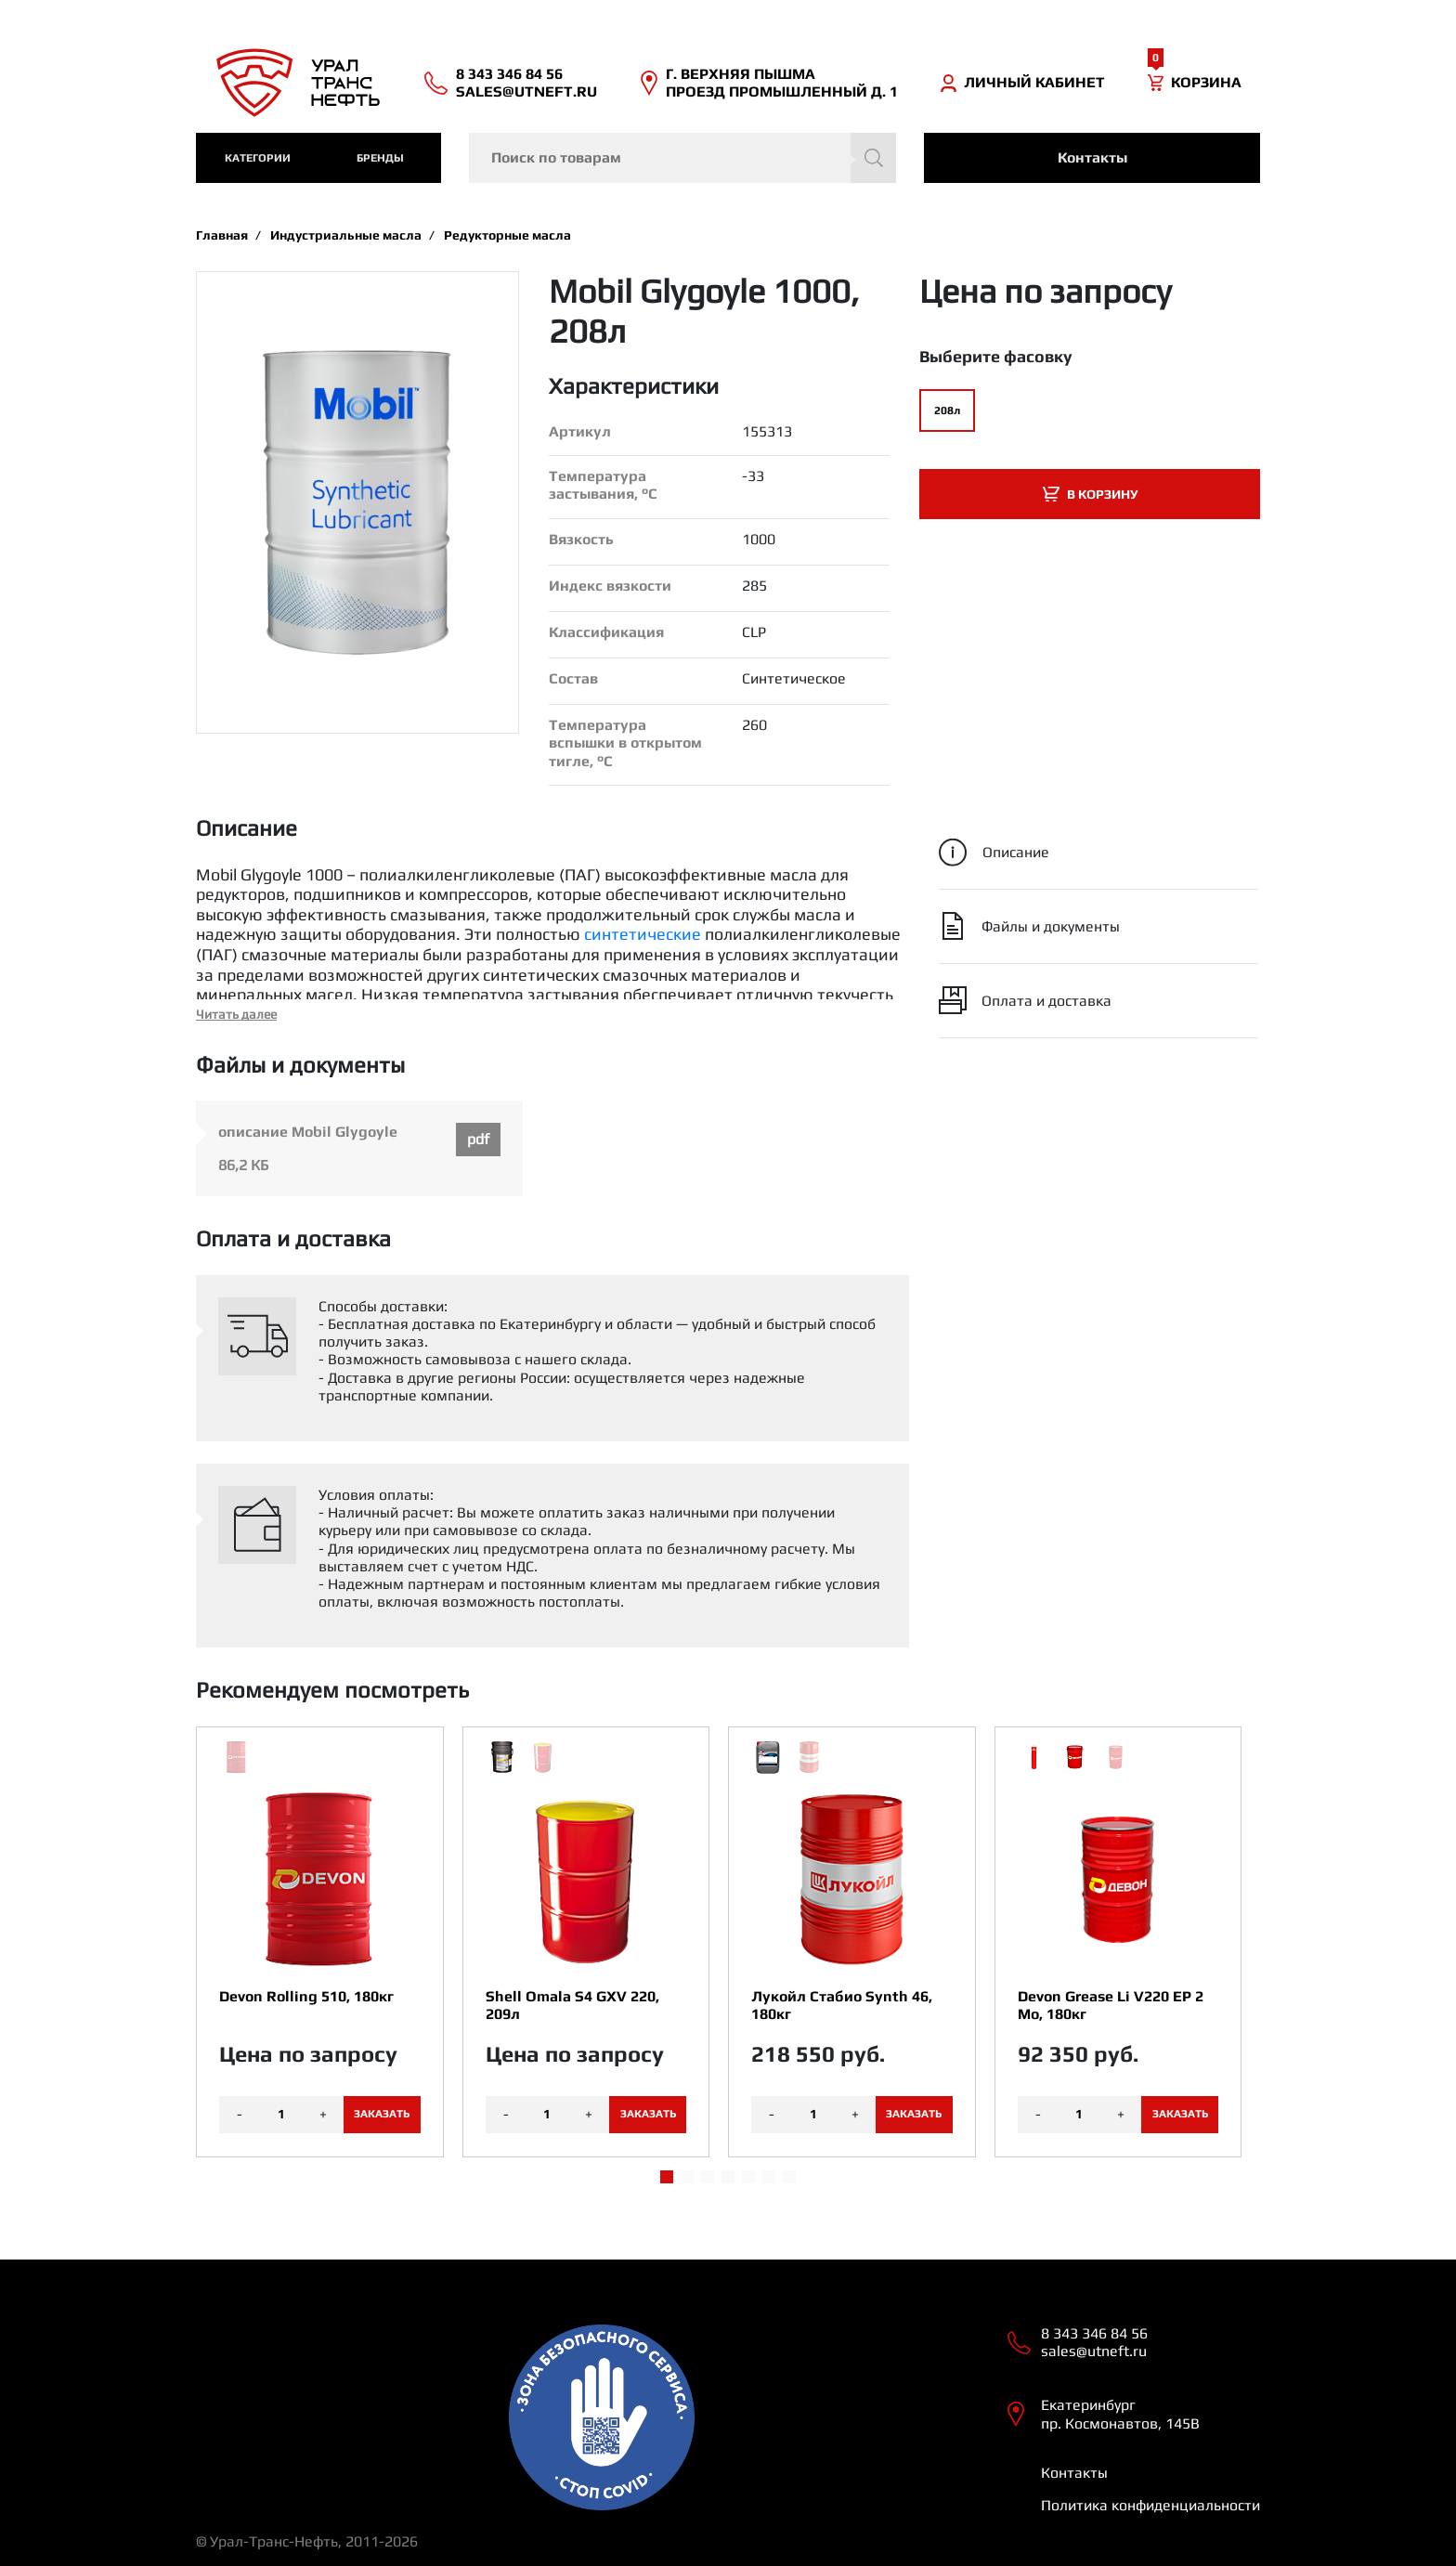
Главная (222, 235)
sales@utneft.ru (526, 91)
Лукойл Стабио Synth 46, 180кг (841, 2005)
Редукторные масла (507, 235)
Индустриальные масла (346, 235)
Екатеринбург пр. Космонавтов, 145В (1120, 2413)
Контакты (1092, 157)
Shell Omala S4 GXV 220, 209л (572, 2005)
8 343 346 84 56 (509, 74)
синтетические (642, 934)
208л (947, 410)
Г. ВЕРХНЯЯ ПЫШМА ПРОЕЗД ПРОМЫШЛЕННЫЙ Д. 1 (782, 82)
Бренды (380, 157)
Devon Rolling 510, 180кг (306, 1996)
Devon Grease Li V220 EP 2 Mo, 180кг (1110, 2005)
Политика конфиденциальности (1150, 2505)
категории (258, 157)
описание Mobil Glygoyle (307, 1131)
